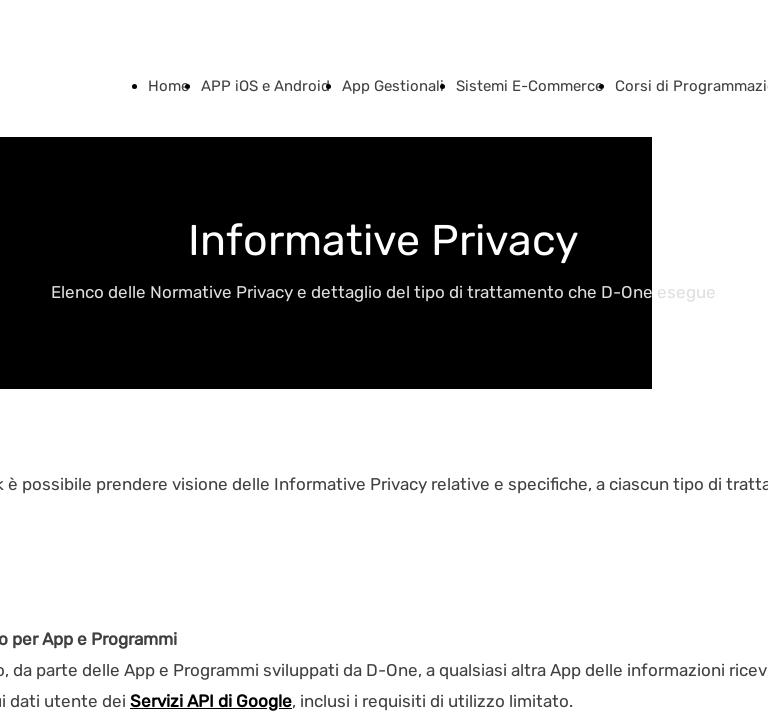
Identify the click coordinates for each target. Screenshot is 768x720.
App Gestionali (393, 86)
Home (168, 86)
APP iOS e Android (265, 86)
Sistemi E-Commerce (529, 86)
